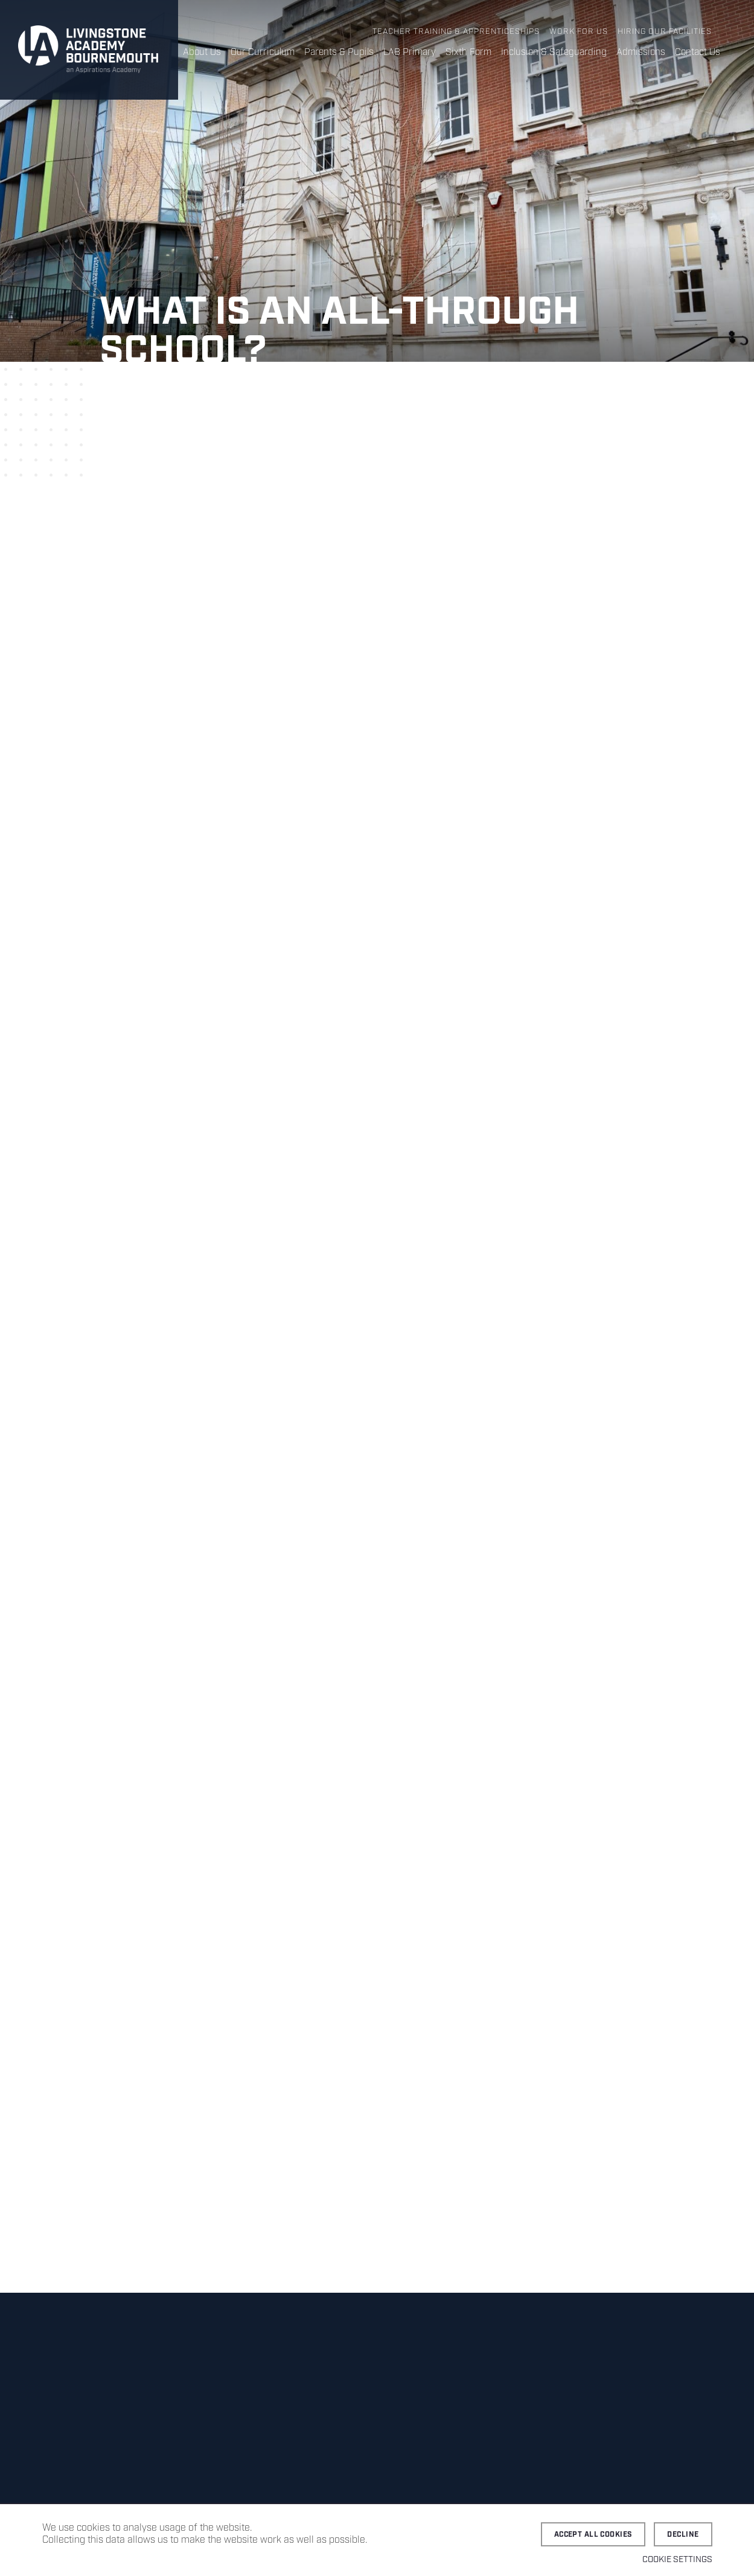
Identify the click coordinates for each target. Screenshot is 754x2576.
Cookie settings (677, 2559)
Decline (682, 2534)
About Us (202, 52)
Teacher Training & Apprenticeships (456, 32)
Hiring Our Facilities (665, 32)
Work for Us (578, 32)
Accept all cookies (593, 2534)
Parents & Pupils (339, 52)
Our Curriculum (263, 52)
